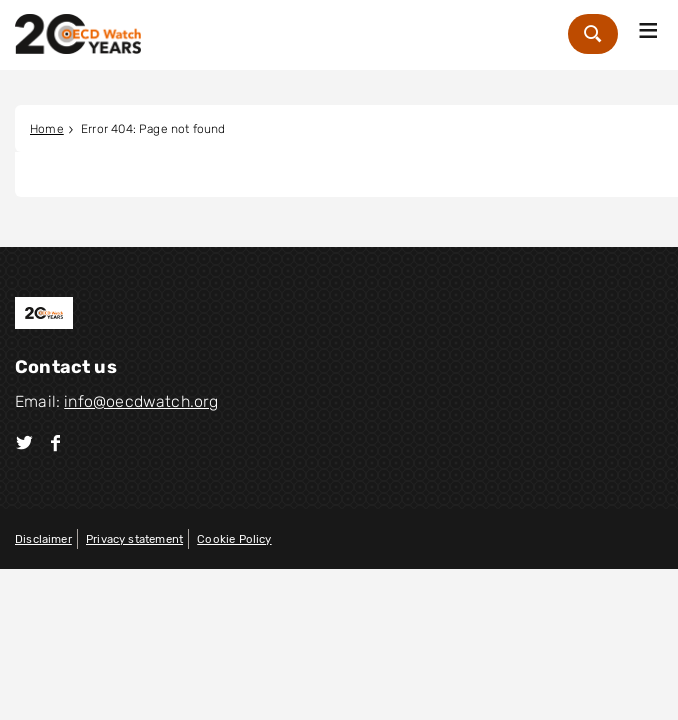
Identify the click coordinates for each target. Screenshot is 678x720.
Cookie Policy (234, 539)
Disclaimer (43, 539)
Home (47, 129)
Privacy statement (134, 539)
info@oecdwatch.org (141, 401)
